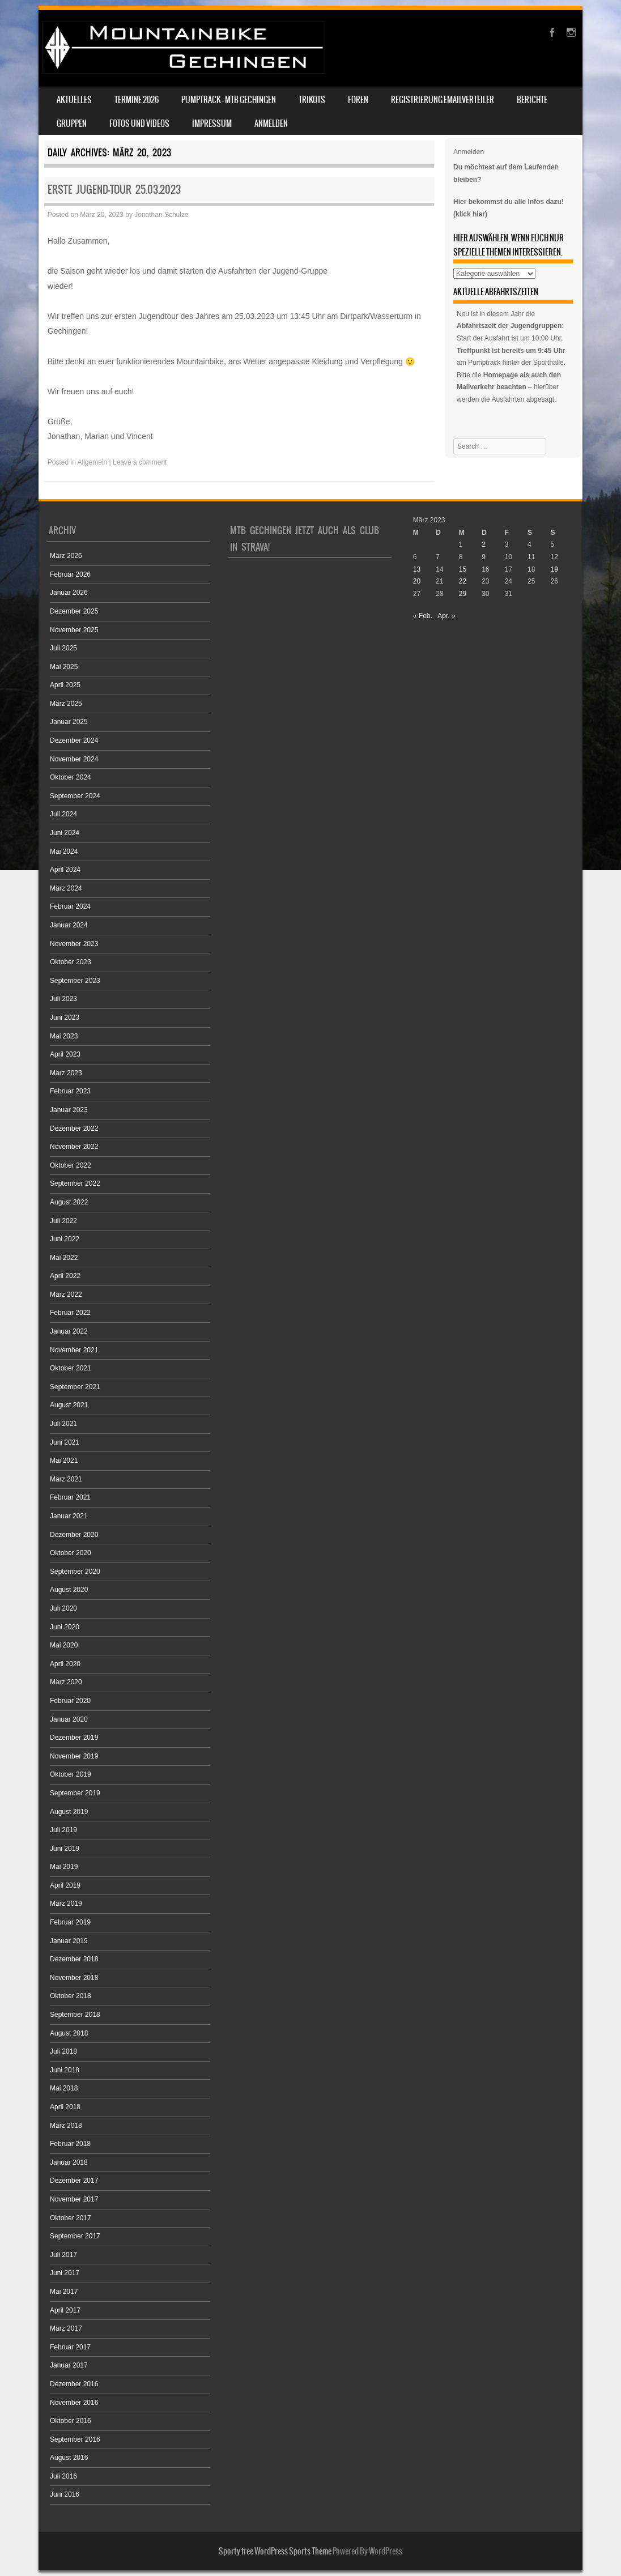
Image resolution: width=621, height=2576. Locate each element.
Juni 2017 (64, 2273)
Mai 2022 (64, 1258)
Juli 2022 (63, 1221)
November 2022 (74, 1147)
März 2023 (66, 1073)
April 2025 (65, 685)
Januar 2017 (69, 2365)
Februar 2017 (70, 2347)
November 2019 (74, 1756)
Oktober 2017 (70, 2218)
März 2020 (66, 1682)
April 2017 (65, 2310)
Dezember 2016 (74, 2384)
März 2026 (66, 556)
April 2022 (65, 1276)
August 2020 (69, 1590)
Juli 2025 (63, 648)
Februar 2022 (70, 1313)
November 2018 (74, 1978)
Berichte (532, 99)
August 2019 (69, 1812)
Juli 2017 (63, 2255)
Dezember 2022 (74, 1128)
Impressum (212, 123)
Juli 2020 (63, 1608)
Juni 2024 (64, 833)
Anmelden (271, 123)
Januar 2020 (69, 1719)
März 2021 (66, 1479)
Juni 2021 (64, 1442)
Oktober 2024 (70, 777)
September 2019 (75, 1793)
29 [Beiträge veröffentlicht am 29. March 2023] (462, 594)
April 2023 (65, 1054)
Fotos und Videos (139, 123)
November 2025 (74, 630)
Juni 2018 (64, 2070)
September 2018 (75, 2015)
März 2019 (66, 1903)
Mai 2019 (64, 1867)
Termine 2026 (136, 99)
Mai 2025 (64, 667)
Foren (358, 99)
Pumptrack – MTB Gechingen (228, 99)
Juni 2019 (64, 1849)
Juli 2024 (63, 814)
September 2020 (75, 1572)
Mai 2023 (64, 1036)
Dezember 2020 (74, 1535)
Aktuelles (74, 99)
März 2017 (66, 2328)
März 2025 (66, 704)
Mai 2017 (64, 2292)
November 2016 (74, 2403)
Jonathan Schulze (161, 215)
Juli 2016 (63, 2476)
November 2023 (74, 944)
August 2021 (69, 1405)
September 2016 (75, 2439)
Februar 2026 (70, 574)
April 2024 (65, 870)
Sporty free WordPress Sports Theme (275, 2551)
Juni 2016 (64, 2494)
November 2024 (74, 759)
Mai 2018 (64, 2088)
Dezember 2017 (74, 2181)
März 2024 (66, 888)
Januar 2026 (69, 593)
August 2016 (69, 2458)
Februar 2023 (70, 1091)
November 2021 (74, 1350)
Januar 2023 (69, 1110)
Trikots (312, 99)
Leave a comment (140, 462)
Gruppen (72, 123)
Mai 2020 (64, 1645)
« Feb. (422, 616)
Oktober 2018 (70, 1996)
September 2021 (75, 1387)
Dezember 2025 (74, 611)
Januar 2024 (69, 925)
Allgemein (93, 462)
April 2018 (65, 2107)
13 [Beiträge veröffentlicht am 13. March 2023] (416, 569)
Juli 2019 (63, 1830)
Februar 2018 (70, 2144)
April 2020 (65, 1664)
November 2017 (74, 2199)
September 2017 (75, 2236)
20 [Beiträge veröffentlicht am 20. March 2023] (416, 581)
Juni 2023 (64, 1017)
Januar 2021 (69, 1516)
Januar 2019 (69, 1941)
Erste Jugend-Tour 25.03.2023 (114, 189)
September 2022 (75, 1183)
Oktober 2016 (70, 2421)
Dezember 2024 (74, 740)
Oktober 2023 (70, 962)
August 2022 (69, 1202)
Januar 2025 (69, 722)
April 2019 (65, 1885)
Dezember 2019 (74, 1738)
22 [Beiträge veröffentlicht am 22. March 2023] (462, 581)
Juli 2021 (63, 1424)
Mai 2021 (64, 1460)
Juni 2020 (64, 1627)
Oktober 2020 (70, 1553)
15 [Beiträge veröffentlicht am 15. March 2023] (462, 569)
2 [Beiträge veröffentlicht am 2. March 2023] (484, 544)
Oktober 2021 (70, 1368)
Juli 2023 (63, 999)
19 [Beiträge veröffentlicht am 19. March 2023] (554, 569)
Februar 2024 (70, 906)
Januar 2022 (69, 1331)
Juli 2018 (63, 2051)
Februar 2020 (70, 1701)
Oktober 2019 (70, 1774)
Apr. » (446, 616)
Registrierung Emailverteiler (442, 99)
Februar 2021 (70, 1497)
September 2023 (75, 981)
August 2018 (69, 2033)
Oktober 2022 (70, 1165)
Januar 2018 (69, 2162)
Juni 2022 (64, 1239)
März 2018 (66, 2126)
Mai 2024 (64, 851)
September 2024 (75, 796)
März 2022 (66, 1294)
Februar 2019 (70, 1922)
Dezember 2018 (74, 1959)
